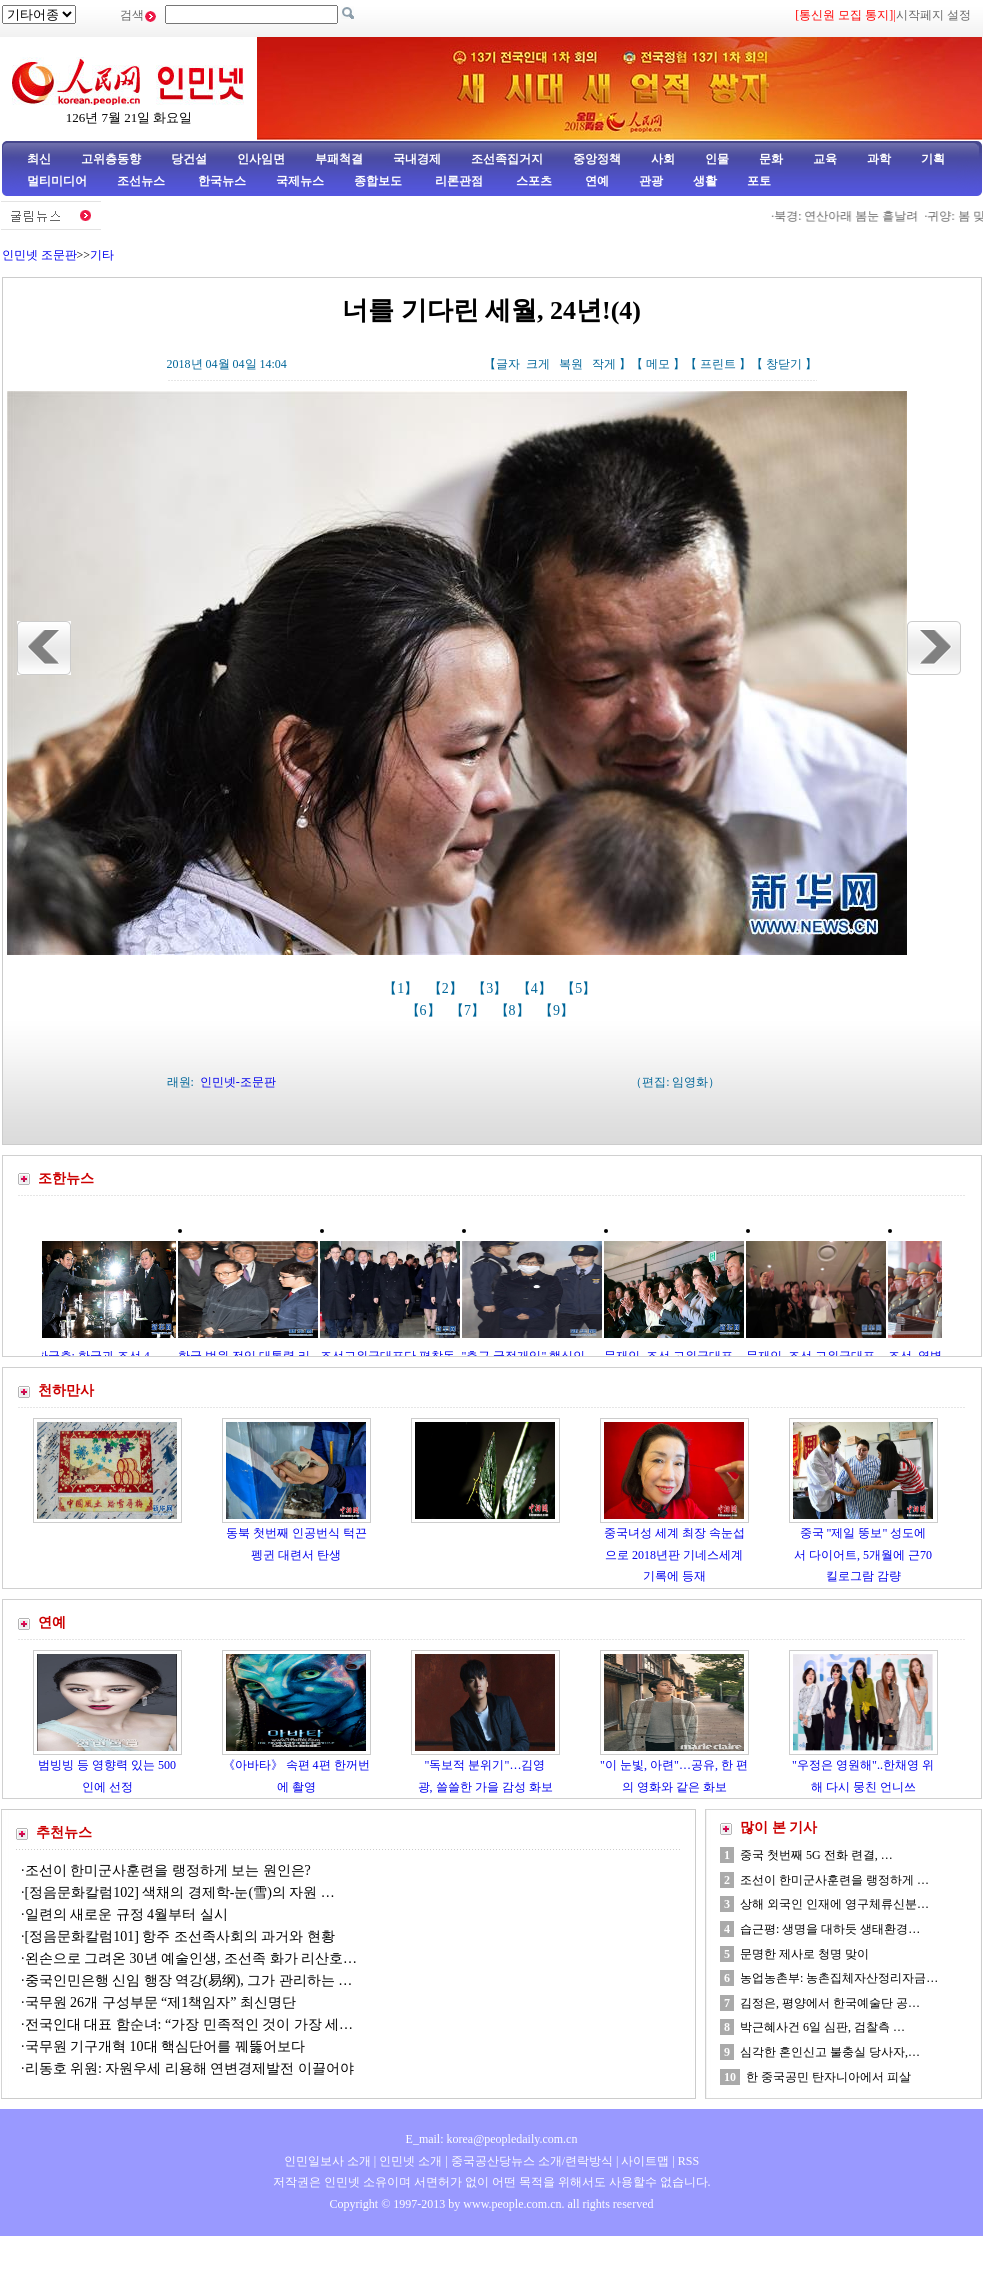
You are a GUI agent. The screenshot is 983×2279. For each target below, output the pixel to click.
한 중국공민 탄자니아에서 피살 (828, 2077)
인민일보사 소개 (327, 2161)
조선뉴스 (142, 181)
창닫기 (784, 364)
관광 (651, 181)
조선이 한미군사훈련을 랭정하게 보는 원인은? (168, 1870)
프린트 (718, 364)
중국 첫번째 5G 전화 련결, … (816, 1855)
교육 (825, 159)
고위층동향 (111, 159)
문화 (771, 159)
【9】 (558, 1010)
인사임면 (261, 159)
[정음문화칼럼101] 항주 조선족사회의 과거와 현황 (180, 1936)
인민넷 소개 (409, 2161)
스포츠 (532, 181)
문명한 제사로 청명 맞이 (804, 1954)
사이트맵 (645, 2161)
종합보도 (378, 181)
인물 (717, 159)
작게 (604, 364)
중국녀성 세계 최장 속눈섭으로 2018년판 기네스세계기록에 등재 (674, 1554)
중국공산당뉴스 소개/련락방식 (532, 2161)
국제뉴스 (300, 181)
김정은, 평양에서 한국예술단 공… (830, 2003)
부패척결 (339, 159)
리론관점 (459, 181)
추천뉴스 (64, 1832)
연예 (595, 181)
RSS (688, 2161)
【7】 (469, 1010)
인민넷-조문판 (238, 1082)
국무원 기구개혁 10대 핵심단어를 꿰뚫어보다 (165, 2046)
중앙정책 (597, 159)
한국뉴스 (222, 181)
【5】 (580, 988)
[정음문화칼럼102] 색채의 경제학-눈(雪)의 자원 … (180, 1892)
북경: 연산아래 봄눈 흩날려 (852, 216)
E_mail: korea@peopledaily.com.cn (492, 2139)
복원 (571, 364)
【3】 (491, 988)
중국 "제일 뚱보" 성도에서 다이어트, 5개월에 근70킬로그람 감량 (863, 1554)
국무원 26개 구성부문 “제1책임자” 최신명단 (160, 2002)
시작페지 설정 (933, 15)
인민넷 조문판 (39, 255)
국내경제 (417, 159)
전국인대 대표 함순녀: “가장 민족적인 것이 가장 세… (189, 2024)
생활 (705, 181)
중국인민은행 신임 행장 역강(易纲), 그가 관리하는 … (189, 1980)
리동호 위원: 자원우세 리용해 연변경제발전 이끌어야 (189, 2068)
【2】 (447, 988)
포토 (759, 181)
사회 (663, 159)
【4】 (536, 988)
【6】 (425, 1010)
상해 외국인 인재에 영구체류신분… (834, 1904)
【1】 (402, 988)
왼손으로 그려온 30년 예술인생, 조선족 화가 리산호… (191, 1958)
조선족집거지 (507, 159)
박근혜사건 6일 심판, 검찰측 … (822, 2027)
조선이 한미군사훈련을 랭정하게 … (834, 1880)
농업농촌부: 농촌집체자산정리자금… (839, 1978)
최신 (39, 159)
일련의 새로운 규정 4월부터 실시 (126, 1914)
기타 (102, 255)
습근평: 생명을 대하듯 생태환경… (830, 1929)
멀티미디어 (57, 181)
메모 (658, 364)
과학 (879, 159)
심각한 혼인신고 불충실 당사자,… (830, 2052)
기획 (933, 159)
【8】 (514, 1010)
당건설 (189, 159)
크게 (538, 364)
